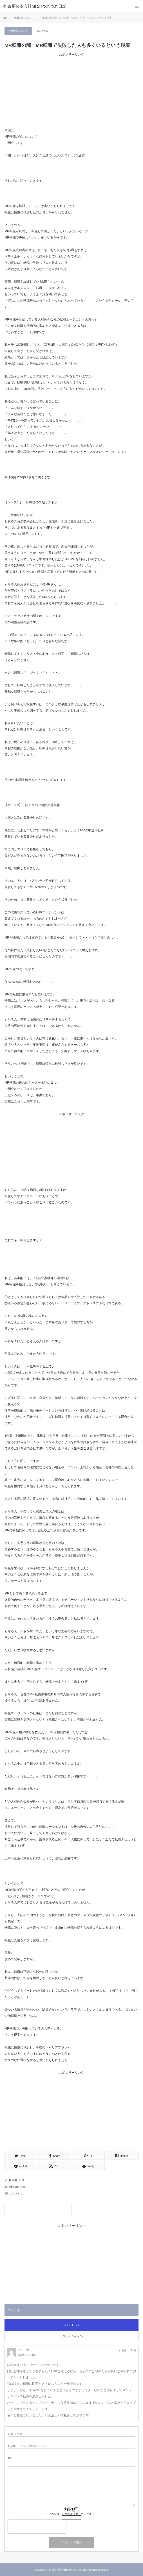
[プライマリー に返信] (125, 2350)
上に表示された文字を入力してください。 (71, 2513)
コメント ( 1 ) (71, 2324)
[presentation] (37, 2526)
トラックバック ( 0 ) (71, 2335)
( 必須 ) (15, 2433)
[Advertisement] (71, 89)
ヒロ (21, 2179)
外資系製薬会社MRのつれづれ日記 (34, 6)
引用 (133, 2350)
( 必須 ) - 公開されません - (28, 2445)
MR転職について (18, 30)
